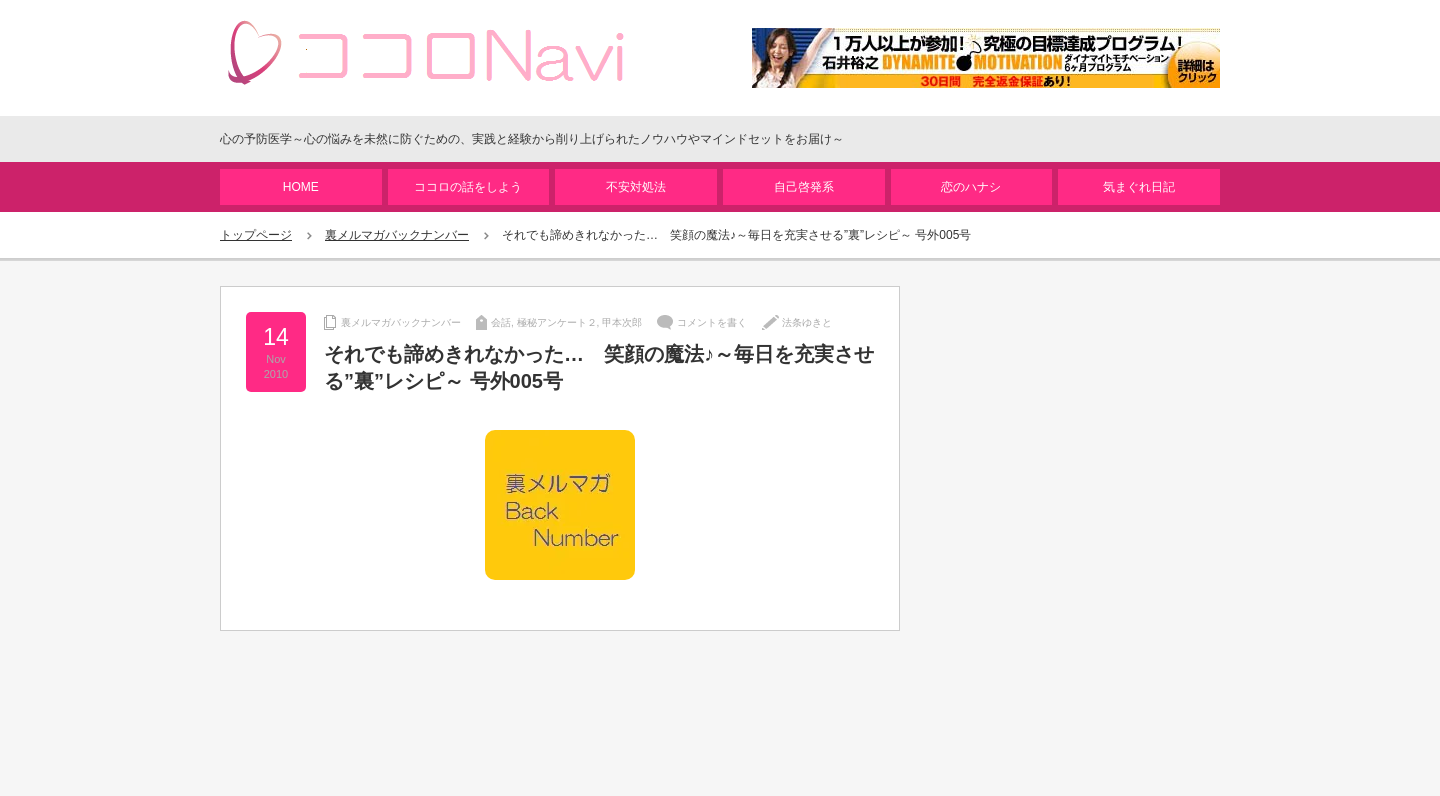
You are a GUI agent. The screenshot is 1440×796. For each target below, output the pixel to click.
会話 (501, 322)
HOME (301, 187)
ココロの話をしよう (468, 187)
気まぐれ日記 (1139, 187)
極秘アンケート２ (557, 322)
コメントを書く (712, 322)
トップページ (256, 235)
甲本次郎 (622, 322)
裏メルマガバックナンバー (397, 235)
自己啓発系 (804, 187)
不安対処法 (636, 187)
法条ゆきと (807, 322)
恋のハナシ (971, 187)
